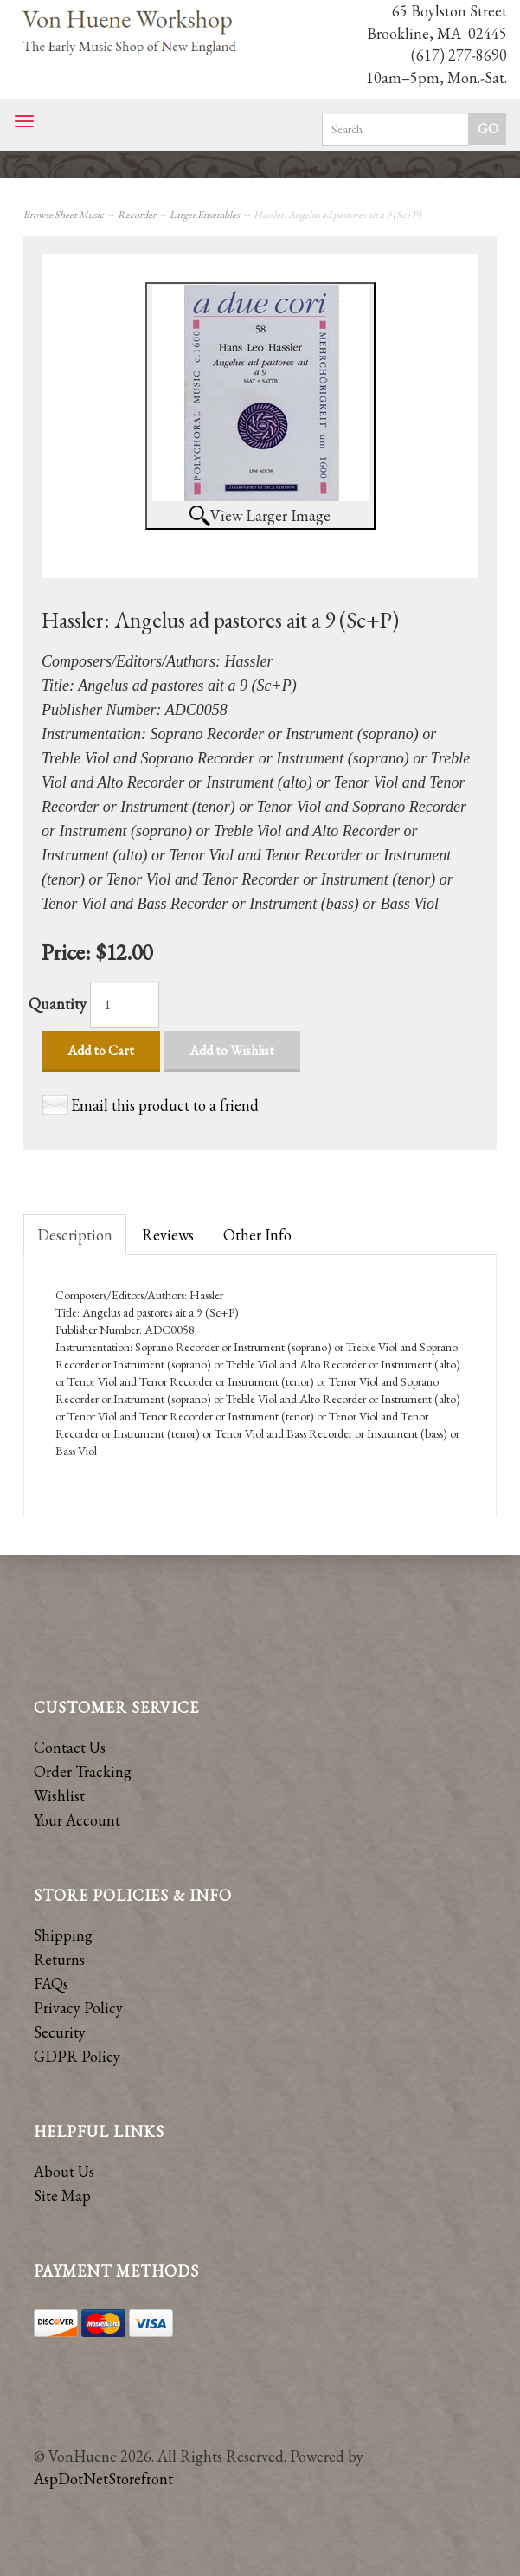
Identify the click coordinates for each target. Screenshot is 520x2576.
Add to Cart (100, 1050)
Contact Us (70, 1747)
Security (60, 2032)
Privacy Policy (78, 2008)
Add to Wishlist (231, 1050)
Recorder (137, 215)
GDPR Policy (77, 2056)
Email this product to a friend (165, 1105)
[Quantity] (124, 1005)
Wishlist (59, 1796)
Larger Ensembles (205, 215)
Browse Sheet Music (63, 215)
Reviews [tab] (168, 1235)
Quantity (58, 1004)
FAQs (51, 1983)
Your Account (77, 1820)
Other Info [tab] (257, 1235)
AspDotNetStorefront (103, 2479)
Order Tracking (83, 1771)
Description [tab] (74, 1235)
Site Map (62, 2196)
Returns (59, 1959)
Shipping (63, 1935)
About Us (64, 2171)
